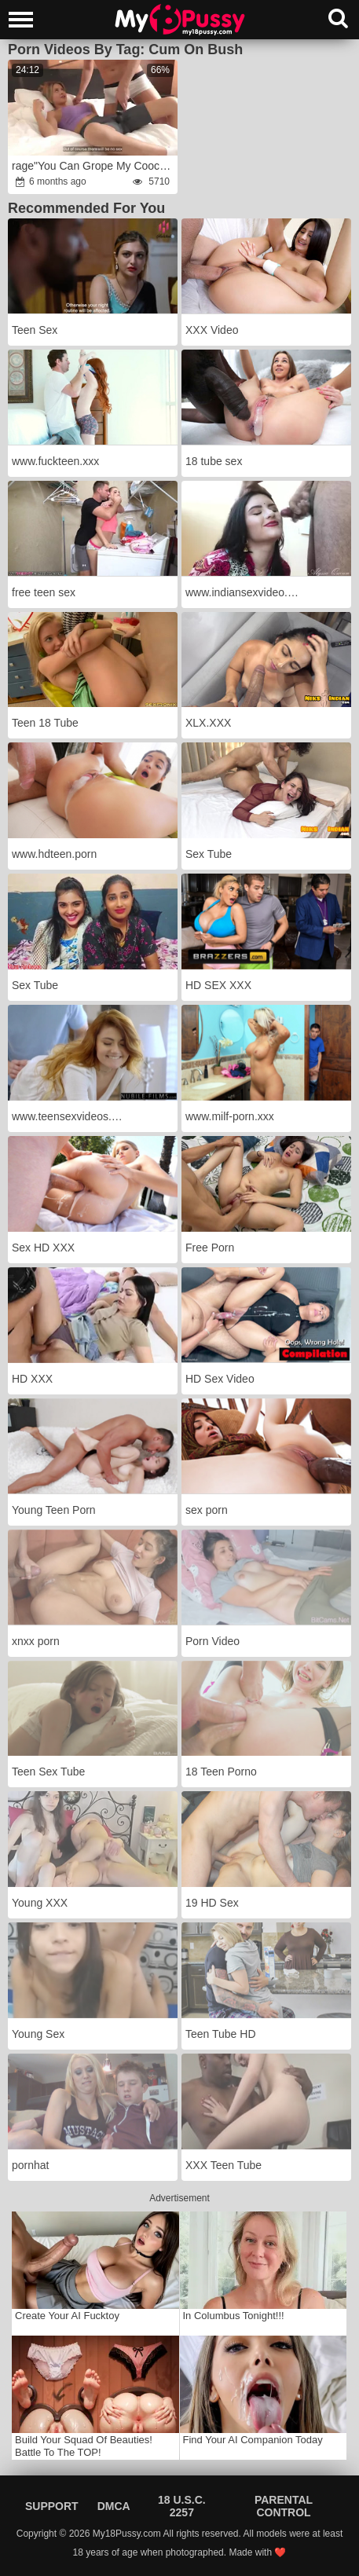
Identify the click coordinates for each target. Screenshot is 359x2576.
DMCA (113, 2506)
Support (52, 2506)
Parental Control (284, 2506)
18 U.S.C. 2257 (182, 2506)
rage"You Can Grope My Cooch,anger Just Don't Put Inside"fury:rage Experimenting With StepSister (94, 165)
